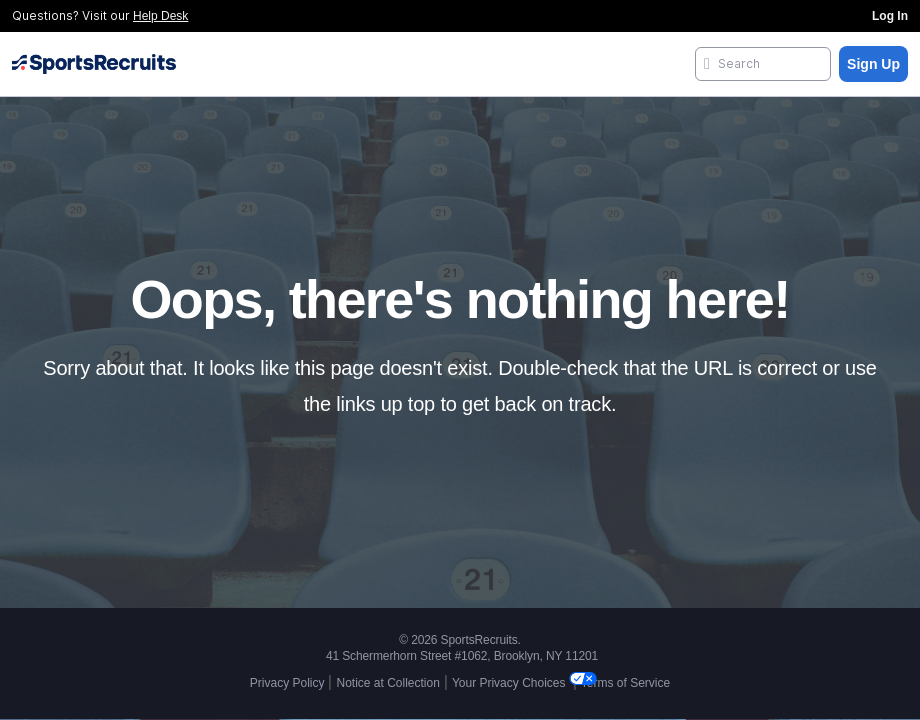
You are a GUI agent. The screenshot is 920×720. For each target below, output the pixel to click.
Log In (890, 16)
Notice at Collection (387, 683)
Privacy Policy (287, 683)
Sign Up (873, 64)
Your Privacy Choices (510, 683)
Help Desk (160, 16)
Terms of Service (625, 683)
